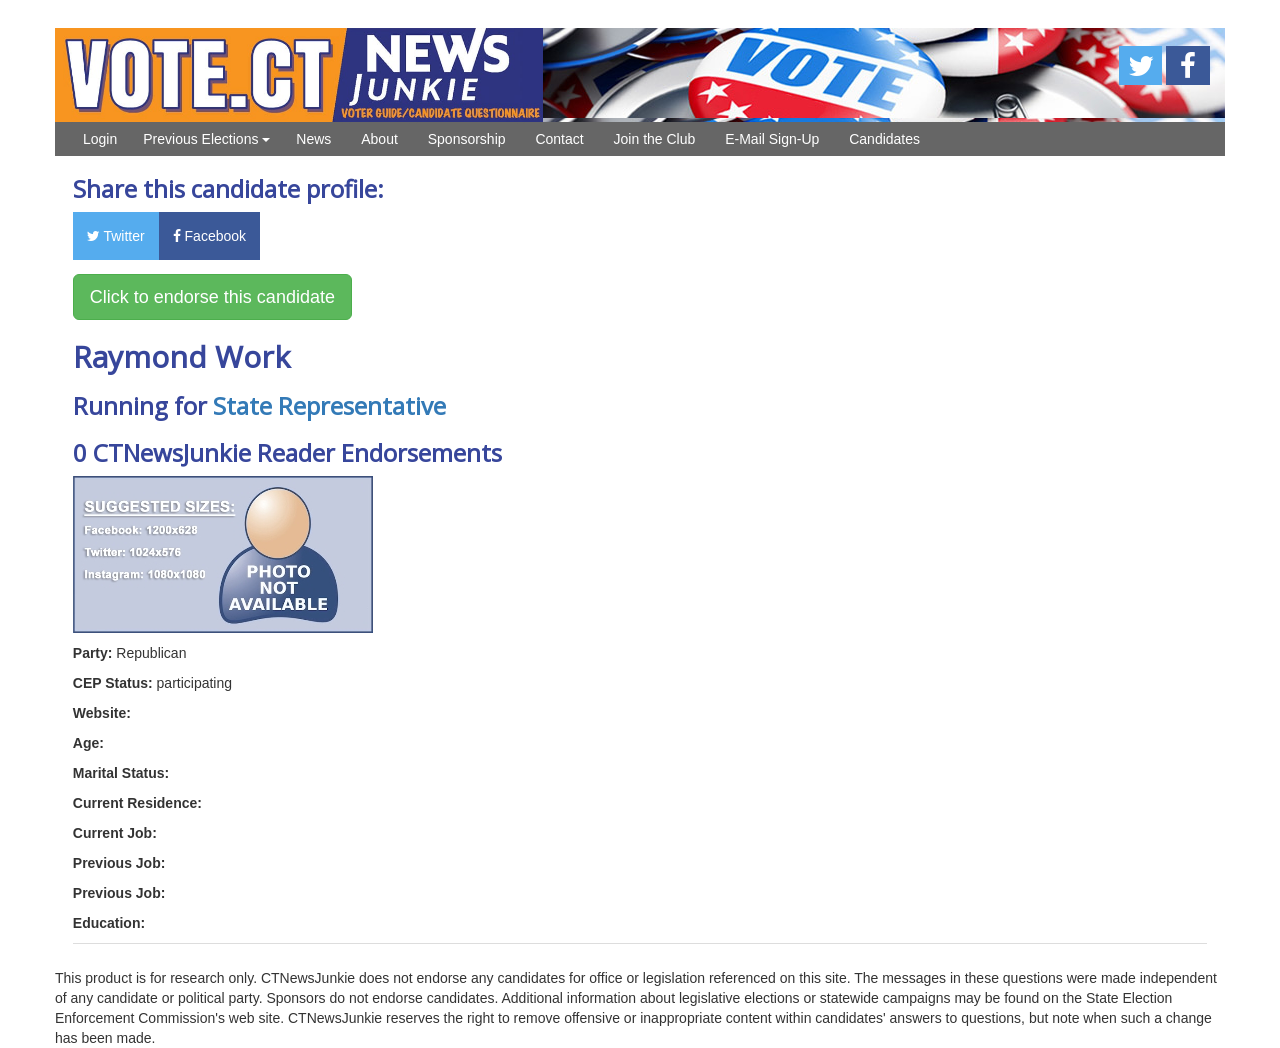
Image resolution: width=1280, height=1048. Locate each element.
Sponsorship (467, 139)
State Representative (329, 405)
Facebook (209, 236)
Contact (559, 139)
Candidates (884, 139)
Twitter (116, 236)
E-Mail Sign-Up (772, 139)
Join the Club (655, 139)
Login (100, 139)
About (379, 139)
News (313, 139)
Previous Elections (206, 139)
